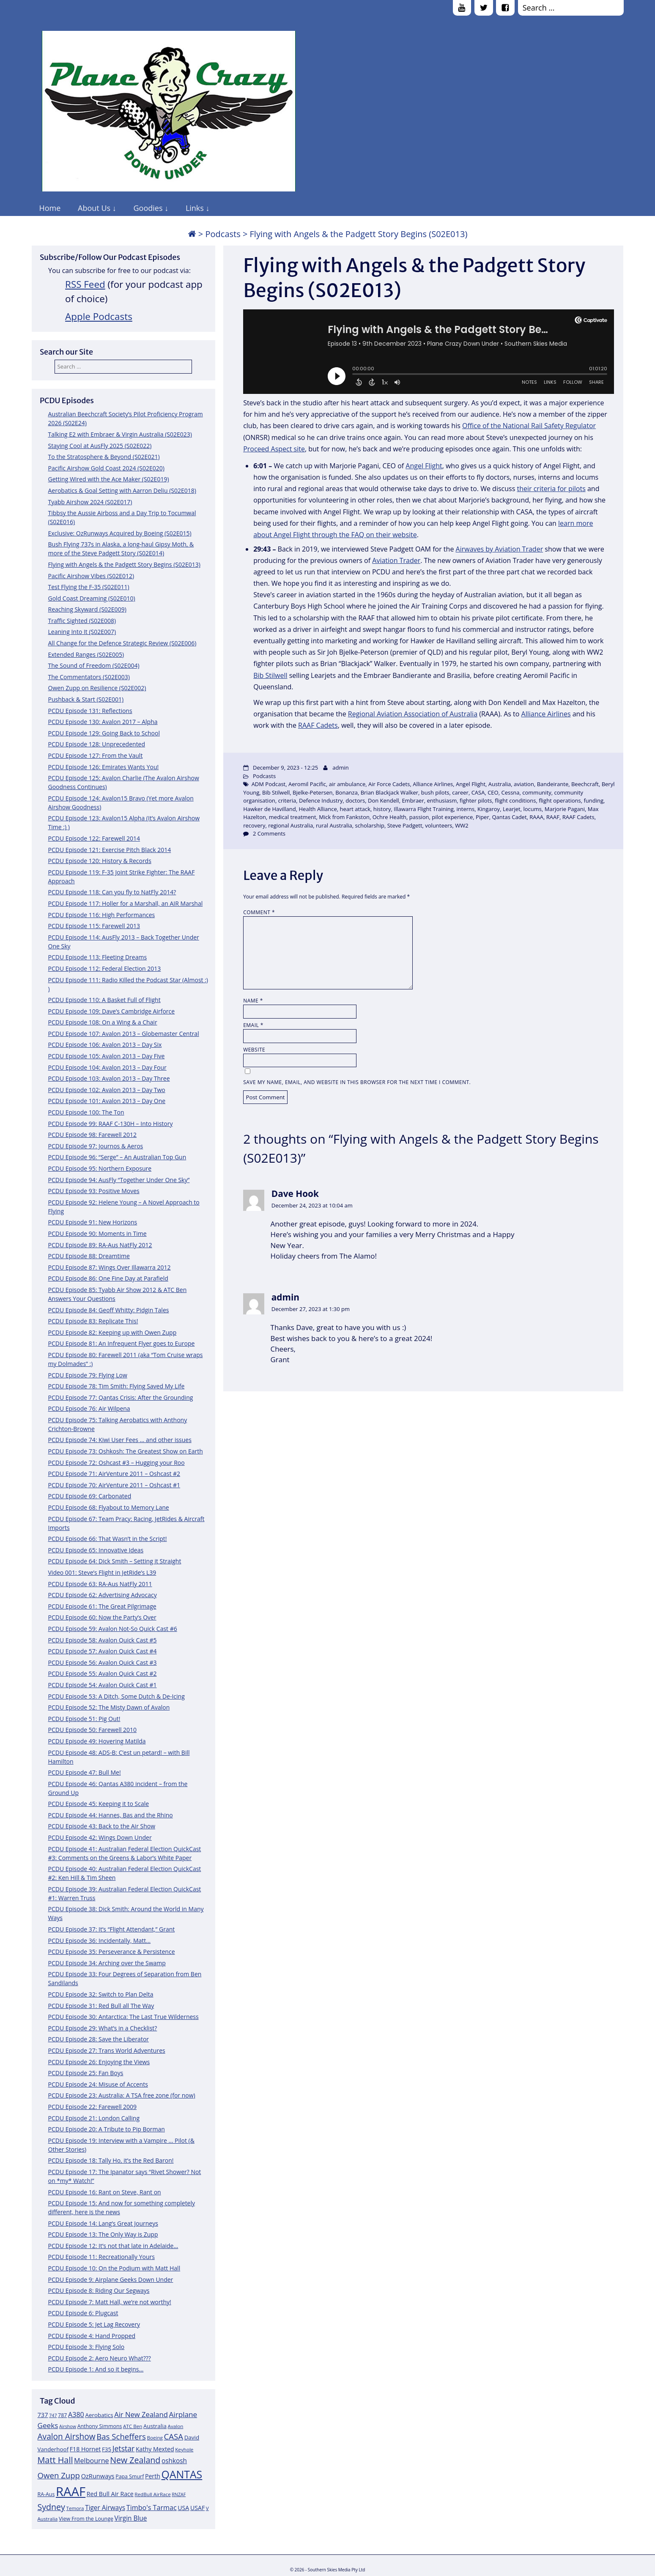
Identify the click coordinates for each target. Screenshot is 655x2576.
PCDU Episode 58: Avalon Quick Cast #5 (102, 1640)
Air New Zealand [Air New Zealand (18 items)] (141, 2414)
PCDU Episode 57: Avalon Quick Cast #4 (102, 1651)
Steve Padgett (404, 825)
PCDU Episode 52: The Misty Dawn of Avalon (109, 1707)
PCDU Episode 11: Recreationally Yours (101, 2257)
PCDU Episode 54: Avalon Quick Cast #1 (102, 1685)
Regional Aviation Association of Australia (412, 713)
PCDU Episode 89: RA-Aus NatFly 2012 (100, 1245)
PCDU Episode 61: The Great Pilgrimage (102, 1606)
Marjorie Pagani (565, 809)
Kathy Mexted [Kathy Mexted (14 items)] (155, 2449)
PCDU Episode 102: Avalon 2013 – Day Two (106, 1090)
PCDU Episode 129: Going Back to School (104, 733)
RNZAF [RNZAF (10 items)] (179, 2494)
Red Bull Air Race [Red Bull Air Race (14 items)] (110, 2494)
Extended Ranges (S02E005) (86, 654)
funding (593, 800)
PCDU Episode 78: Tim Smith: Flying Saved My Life (116, 1386)
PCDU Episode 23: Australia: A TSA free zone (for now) (121, 2095)
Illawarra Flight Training (424, 809)
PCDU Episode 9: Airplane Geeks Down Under (110, 2280)
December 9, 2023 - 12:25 (285, 767)
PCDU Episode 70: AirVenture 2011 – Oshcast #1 (114, 1485)
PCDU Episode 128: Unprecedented (96, 744)
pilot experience (452, 817)
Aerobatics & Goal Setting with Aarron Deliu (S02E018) (122, 490)
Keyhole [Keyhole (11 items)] (184, 2449)
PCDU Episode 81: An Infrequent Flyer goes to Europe (121, 1343)
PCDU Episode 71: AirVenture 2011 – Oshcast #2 (114, 1474)
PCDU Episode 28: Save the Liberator (98, 2039)
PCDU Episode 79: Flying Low (87, 1375)
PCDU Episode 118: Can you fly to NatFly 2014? (112, 892)
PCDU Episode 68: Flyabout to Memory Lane (108, 1507)
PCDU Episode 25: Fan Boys (85, 2073)
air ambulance (347, 784)
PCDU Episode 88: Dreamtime (89, 1256)
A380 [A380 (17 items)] (76, 2414)
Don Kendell (383, 800)
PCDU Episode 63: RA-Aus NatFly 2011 (100, 1584)
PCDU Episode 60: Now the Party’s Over (102, 1617)
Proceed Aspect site (274, 448)
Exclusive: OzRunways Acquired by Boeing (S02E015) (120, 533)
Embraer (413, 800)
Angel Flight (424, 465)
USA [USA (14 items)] (183, 2508)
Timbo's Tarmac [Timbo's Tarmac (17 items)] (151, 2507)
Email (253, 1025)
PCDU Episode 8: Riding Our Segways (99, 2290)
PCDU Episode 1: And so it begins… (96, 2369)
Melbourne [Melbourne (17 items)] (91, 2460)
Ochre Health (389, 817)
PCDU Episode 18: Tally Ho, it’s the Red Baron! (111, 2160)
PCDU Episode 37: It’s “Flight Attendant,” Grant (111, 1929)
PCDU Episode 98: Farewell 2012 (92, 1135)
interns (466, 809)
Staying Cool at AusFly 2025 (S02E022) (100, 446)
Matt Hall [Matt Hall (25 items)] (55, 2460)
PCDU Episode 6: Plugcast (83, 2313)
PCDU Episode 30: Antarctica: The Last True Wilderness (123, 2017)
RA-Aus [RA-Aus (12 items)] (46, 2494)
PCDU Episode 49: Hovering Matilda (97, 1741)
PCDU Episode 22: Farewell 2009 (92, 2107)
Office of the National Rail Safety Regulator (529, 425)
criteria (287, 800)
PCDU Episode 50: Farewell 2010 (92, 1730)
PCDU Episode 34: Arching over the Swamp (107, 1963)
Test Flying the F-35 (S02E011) (88, 587)
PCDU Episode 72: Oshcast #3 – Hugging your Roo (116, 1463)
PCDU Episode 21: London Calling (94, 2118)
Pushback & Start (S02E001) (86, 699)
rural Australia (334, 825)
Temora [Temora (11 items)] (75, 2508)
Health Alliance (318, 809)
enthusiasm (442, 800)
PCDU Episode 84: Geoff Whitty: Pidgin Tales (108, 1310)
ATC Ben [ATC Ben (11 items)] (132, 2426)
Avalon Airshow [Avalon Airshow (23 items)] (67, 2436)
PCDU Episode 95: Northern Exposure (100, 1168)
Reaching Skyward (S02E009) (87, 609)
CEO (493, 792)
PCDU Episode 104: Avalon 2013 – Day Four (107, 1067)
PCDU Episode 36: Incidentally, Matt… (99, 1941)
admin (340, 767)
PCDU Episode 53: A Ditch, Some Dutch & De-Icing (116, 1696)
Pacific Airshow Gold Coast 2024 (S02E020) (106, 468)
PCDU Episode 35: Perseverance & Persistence (111, 1952)
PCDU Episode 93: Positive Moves (94, 1191)
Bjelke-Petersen (312, 792)
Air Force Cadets (389, 784)
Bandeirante (553, 784)
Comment (259, 912)
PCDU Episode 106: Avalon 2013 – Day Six (105, 1045)
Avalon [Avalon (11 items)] (176, 2426)
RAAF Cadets (318, 725)
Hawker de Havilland (269, 809)
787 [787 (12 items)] (62, 2415)
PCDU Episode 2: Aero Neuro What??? (99, 2358)
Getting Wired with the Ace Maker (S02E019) (108, 479)
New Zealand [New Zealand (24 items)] (135, 2460)
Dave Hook (295, 1193)
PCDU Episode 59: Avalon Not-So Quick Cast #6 (112, 1629)
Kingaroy (488, 809)
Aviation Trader (396, 560)
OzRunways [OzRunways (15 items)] (98, 2476)
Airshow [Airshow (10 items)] (67, 2426)
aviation (524, 784)
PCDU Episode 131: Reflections (90, 711)
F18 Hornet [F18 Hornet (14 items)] (85, 2449)
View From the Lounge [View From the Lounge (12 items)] (86, 2518)
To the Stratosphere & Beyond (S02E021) (104, 457)
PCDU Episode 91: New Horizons (92, 1222)
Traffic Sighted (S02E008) (82, 621)
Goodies (148, 208)
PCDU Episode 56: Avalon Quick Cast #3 (102, 1662)
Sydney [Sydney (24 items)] (51, 2507)
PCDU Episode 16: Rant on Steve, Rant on (104, 2192)
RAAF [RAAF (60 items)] (70, 2491)
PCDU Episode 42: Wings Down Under (100, 1837)
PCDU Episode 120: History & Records (99, 861)
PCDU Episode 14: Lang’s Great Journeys (103, 2223)
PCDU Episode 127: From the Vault (95, 755)
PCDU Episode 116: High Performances (101, 915)
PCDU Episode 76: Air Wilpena (89, 1408)
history (382, 809)
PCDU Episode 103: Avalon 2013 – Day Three (109, 1078)
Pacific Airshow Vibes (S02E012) (91, 576)
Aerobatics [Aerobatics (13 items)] (99, 2415)
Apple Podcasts (98, 316)
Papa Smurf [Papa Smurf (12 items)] (129, 2476)
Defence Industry (321, 800)
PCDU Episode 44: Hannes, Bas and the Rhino (110, 1815)
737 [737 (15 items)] (43, 2414)
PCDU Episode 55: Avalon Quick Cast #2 (102, 1673)
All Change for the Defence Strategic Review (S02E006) (122, 643)
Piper (482, 817)
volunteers (438, 825)
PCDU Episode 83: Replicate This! (93, 1321)
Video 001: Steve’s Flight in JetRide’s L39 (102, 1572)
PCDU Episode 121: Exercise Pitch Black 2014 (109, 850)
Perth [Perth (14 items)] (152, 2476)
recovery (254, 825)
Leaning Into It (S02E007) (82, 632)
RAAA (536, 817)
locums (532, 809)
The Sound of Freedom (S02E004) (94, 665)
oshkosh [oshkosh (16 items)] (174, 2460)
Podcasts (223, 234)
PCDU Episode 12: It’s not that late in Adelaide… (113, 2246)
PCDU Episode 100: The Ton (86, 1112)
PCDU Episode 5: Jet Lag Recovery (94, 2324)
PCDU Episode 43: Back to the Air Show (102, 1826)
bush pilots (435, 792)
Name (253, 1000)
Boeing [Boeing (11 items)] (155, 2437)
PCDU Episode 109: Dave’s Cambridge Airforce (111, 1011)
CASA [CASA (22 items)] (174, 2436)
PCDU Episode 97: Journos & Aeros (95, 1146)
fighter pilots (476, 800)
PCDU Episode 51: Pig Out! (84, 1719)
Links (195, 208)
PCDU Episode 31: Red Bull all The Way (101, 2006)
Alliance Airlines (546, 713)
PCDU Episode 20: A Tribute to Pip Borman (106, 2129)
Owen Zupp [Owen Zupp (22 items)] (59, 2475)
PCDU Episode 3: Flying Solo (86, 2347)
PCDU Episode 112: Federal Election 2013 (104, 968)
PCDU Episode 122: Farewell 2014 (94, 838)
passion (419, 817)
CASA (478, 792)
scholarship (369, 825)
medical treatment (292, 817)
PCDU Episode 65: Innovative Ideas (96, 1550)
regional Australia (290, 825)
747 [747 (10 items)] (53, 2415)
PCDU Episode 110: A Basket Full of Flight (104, 1000)
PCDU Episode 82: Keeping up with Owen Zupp (112, 1332)
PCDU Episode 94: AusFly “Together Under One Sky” (119, 1180)
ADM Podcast (269, 784)
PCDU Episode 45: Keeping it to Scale (98, 1804)
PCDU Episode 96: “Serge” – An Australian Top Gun (117, 1157)
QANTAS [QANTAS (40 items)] (181, 2474)
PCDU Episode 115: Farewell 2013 (94, 926)
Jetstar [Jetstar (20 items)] (123, 2448)
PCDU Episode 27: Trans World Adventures (106, 2050)
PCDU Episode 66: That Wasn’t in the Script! (107, 1539)
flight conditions (515, 800)
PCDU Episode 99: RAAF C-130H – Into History (110, 1124)
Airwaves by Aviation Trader (499, 549)
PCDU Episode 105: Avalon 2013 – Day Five (106, 1056)
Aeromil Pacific (307, 784)
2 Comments (269, 833)
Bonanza (346, 792)
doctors (355, 800)
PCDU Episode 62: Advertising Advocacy (102, 1595)
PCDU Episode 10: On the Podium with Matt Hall (114, 2268)
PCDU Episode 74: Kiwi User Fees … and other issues (120, 1440)
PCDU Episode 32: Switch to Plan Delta (100, 1994)
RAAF (552, 817)
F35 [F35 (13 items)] (106, 2449)
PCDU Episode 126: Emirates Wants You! (103, 767)
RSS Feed (85, 284)
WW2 (461, 825)
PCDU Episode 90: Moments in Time (97, 1233)
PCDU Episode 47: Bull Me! (84, 1772)
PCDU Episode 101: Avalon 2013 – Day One (107, 1101)
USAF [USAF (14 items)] (197, 2508)
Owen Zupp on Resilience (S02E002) (97, 688)
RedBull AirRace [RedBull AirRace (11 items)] (152, 2494)
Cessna (510, 792)
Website (254, 1049)
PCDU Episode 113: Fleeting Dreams (97, 957)
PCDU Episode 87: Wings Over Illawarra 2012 (109, 1267)
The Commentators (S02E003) (89, 677)
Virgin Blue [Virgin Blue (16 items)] (130, 2518)
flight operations (560, 800)
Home (50, 208)
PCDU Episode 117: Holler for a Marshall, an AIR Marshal (125, 903)
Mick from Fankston (344, 817)
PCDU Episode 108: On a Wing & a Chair (102, 1022)
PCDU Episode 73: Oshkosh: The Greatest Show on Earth (125, 1451)
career (460, 792)
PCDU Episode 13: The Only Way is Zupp (103, 2234)
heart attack (355, 809)
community (536, 792)
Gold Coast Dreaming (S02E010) (91, 598)
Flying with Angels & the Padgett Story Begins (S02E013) (124, 564)
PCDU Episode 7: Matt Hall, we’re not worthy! (109, 2302)
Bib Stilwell (270, 675)
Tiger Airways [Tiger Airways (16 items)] (105, 2507)
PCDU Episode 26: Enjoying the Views (99, 2062)
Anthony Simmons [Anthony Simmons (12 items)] (99, 2426)
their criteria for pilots (551, 488)
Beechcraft (585, 784)
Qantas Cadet (509, 817)
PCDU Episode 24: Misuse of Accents (98, 2084)
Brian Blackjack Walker (389, 792)
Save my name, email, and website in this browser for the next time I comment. (357, 1082)
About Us (94, 208)
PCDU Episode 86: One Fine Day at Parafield (108, 1278)
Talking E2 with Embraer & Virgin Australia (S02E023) (120, 434)
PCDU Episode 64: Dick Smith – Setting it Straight (114, 1561)
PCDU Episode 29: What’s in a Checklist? (102, 2028)
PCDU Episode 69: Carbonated (90, 1496)
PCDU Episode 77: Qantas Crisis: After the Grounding (120, 1397)
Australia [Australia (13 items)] (155, 2426)
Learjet (512, 809)
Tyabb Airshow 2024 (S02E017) (90, 502)
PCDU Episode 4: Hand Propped (92, 2336)
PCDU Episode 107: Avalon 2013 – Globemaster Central (123, 1034)
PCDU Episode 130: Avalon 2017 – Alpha (103, 722)
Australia (499, 784)
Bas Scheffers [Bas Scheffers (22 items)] (121, 2436)
